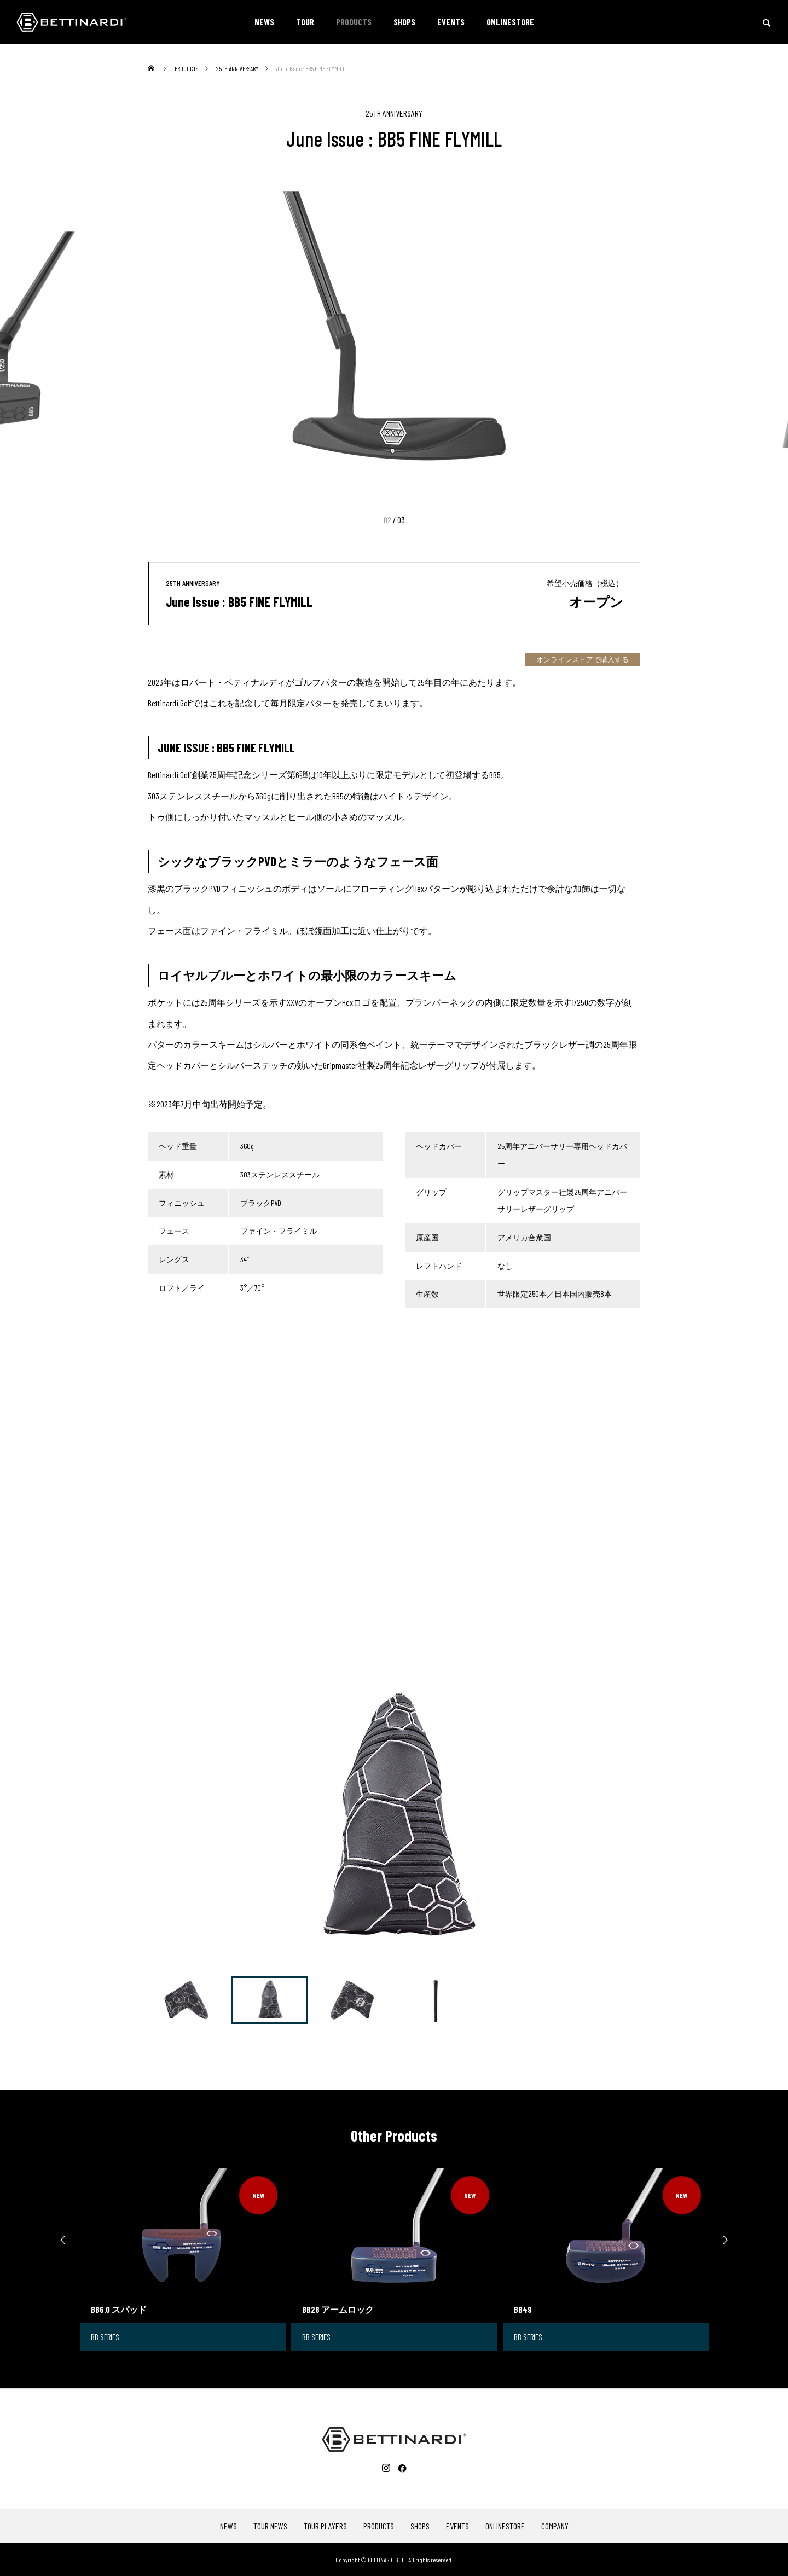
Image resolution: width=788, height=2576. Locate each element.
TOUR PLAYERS (325, 2526)
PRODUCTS (354, 21)
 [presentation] (57, 2240)
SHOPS (404, 21)
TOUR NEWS (270, 2526)
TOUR (305, 21)
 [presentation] (730, 2240)
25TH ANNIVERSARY (394, 113)
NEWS (264, 21)
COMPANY (555, 2526)
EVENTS (451, 21)
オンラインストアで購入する (582, 659)
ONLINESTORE (510, 21)
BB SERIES (106, 2336)
